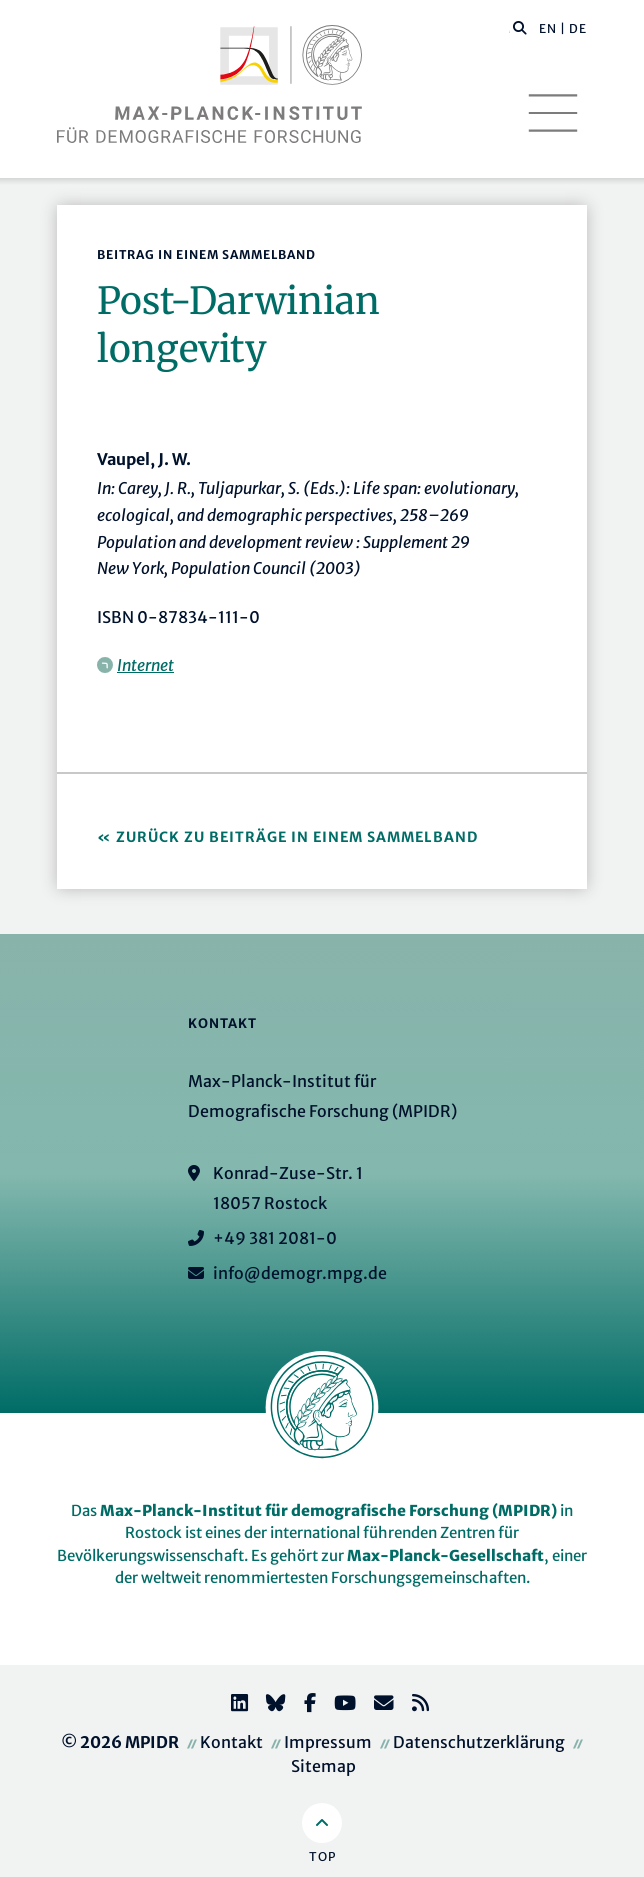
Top (322, 1856)
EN (548, 28)
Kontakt (231, 1742)
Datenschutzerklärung (479, 1742)
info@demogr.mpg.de (300, 1273)
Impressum (328, 1742)
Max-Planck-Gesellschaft (445, 1555)
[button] (520, 27)
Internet (145, 665)
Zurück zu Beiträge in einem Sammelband (297, 837)
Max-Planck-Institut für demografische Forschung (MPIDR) (328, 1510)
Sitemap (323, 1766)
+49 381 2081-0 (275, 1238)
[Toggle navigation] (553, 113)
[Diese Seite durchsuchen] (509, 29)
